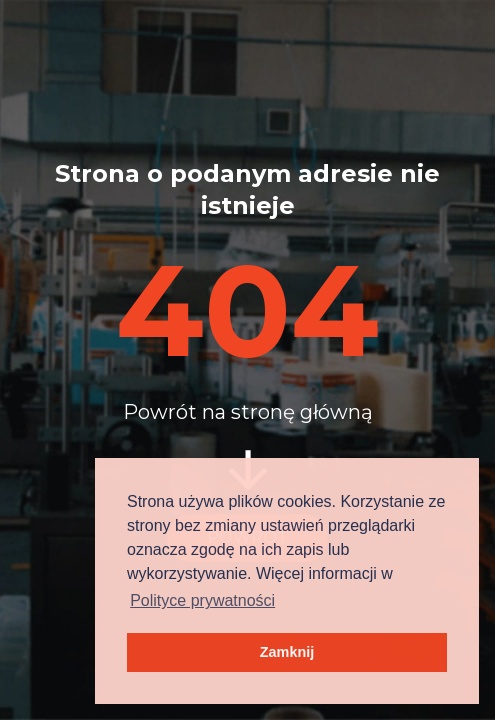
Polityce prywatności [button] (202, 600)
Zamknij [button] (287, 652)
